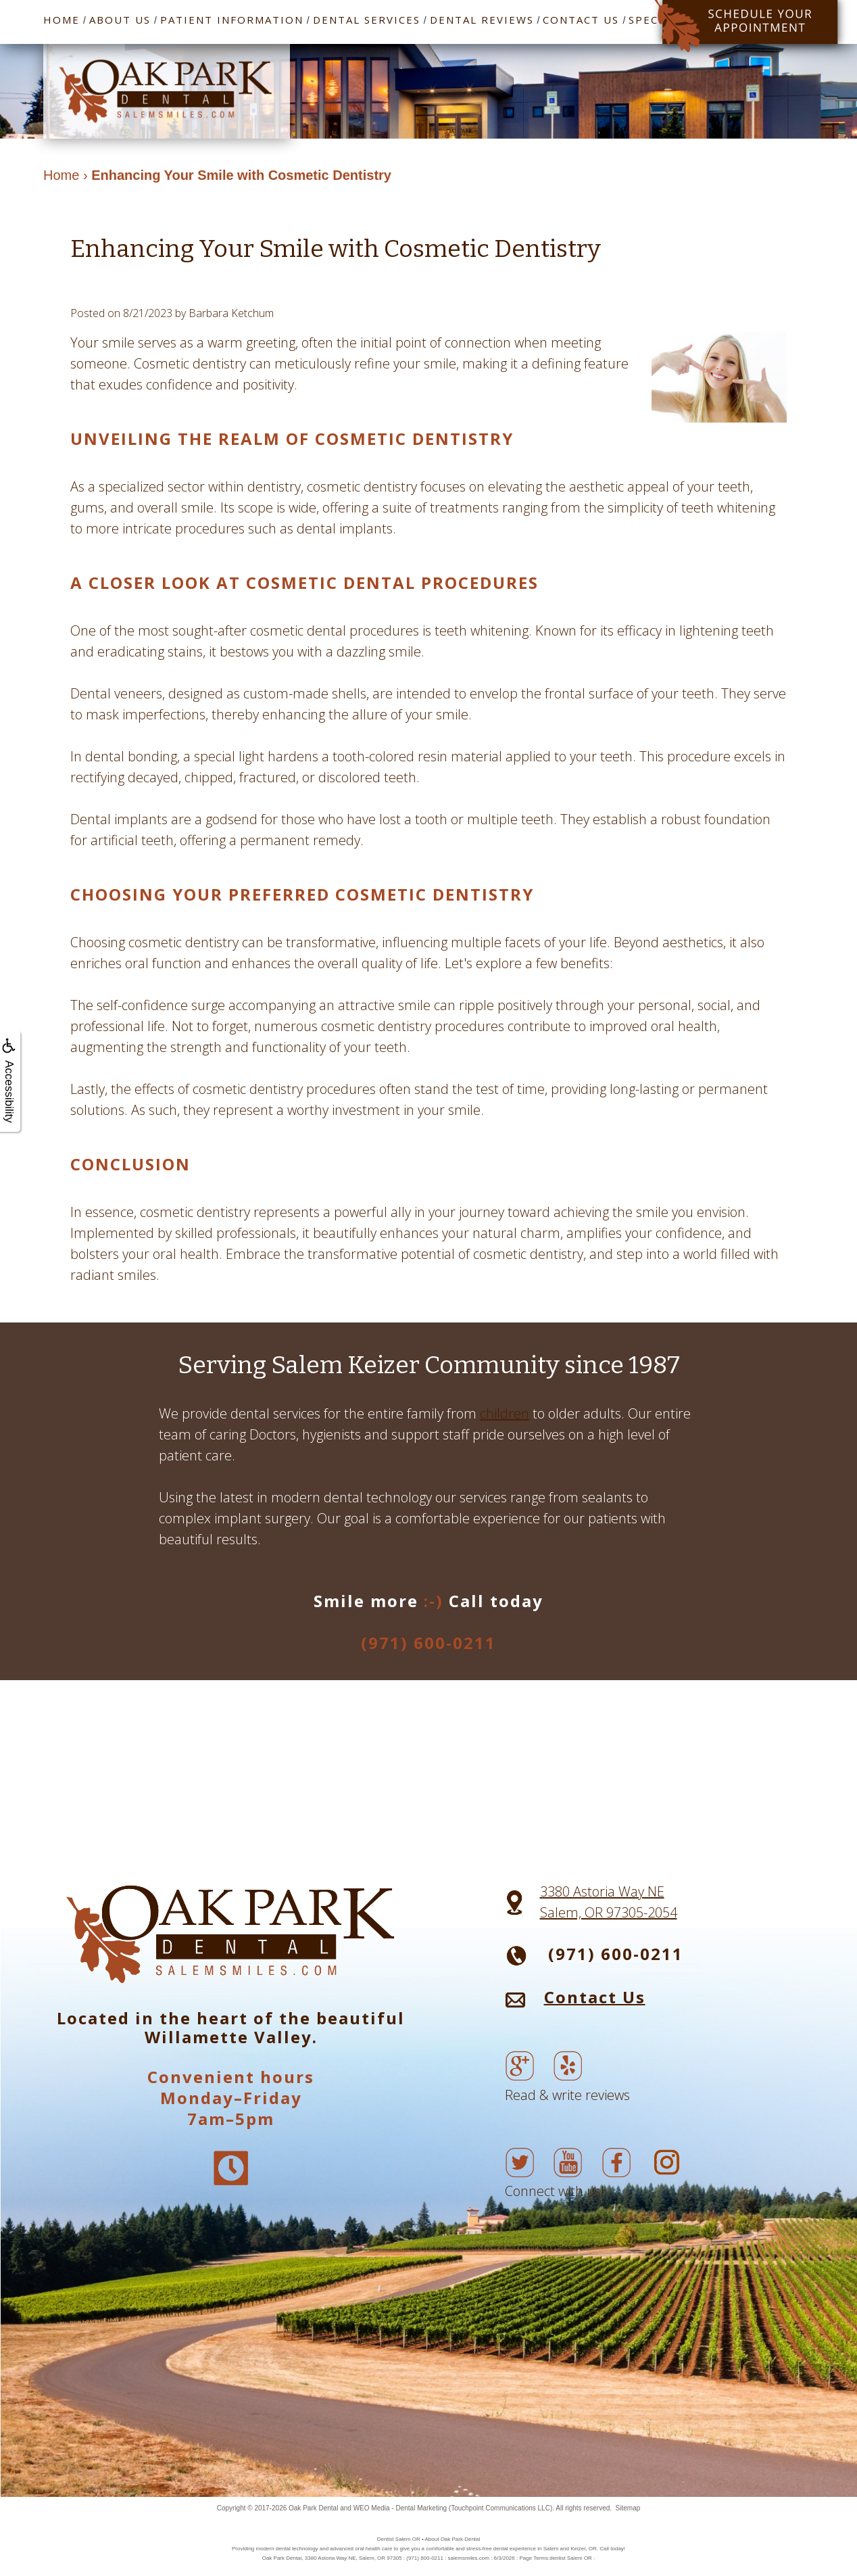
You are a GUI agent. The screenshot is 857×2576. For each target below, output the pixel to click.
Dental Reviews (482, 19)
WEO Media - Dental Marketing (400, 2508)
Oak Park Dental (313, 2508)
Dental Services (366, 19)
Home (61, 19)
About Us (120, 19)
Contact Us (581, 19)
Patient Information (231, 19)
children (504, 1413)
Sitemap (628, 2508)
